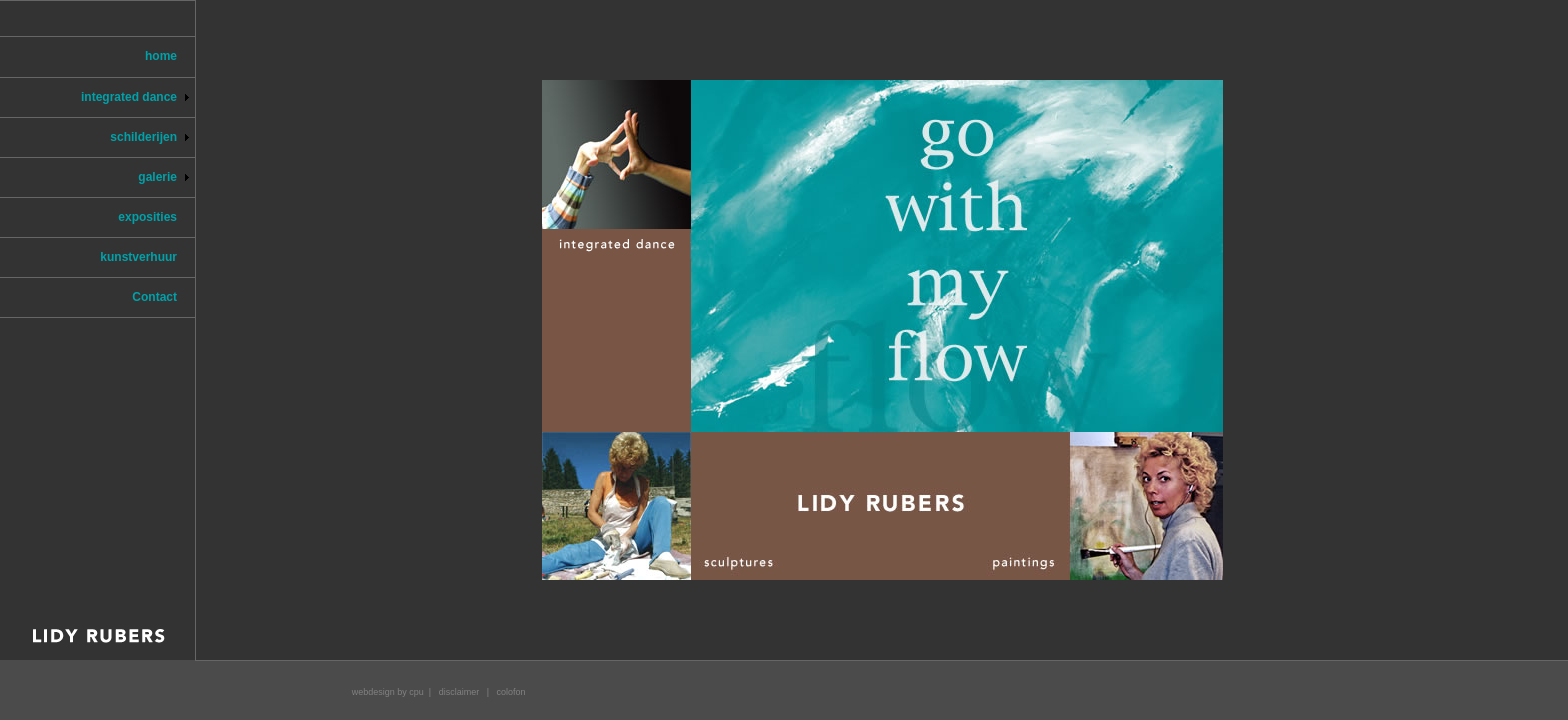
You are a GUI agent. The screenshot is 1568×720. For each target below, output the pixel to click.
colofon (511, 692)
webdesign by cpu (388, 692)
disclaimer (459, 692)
